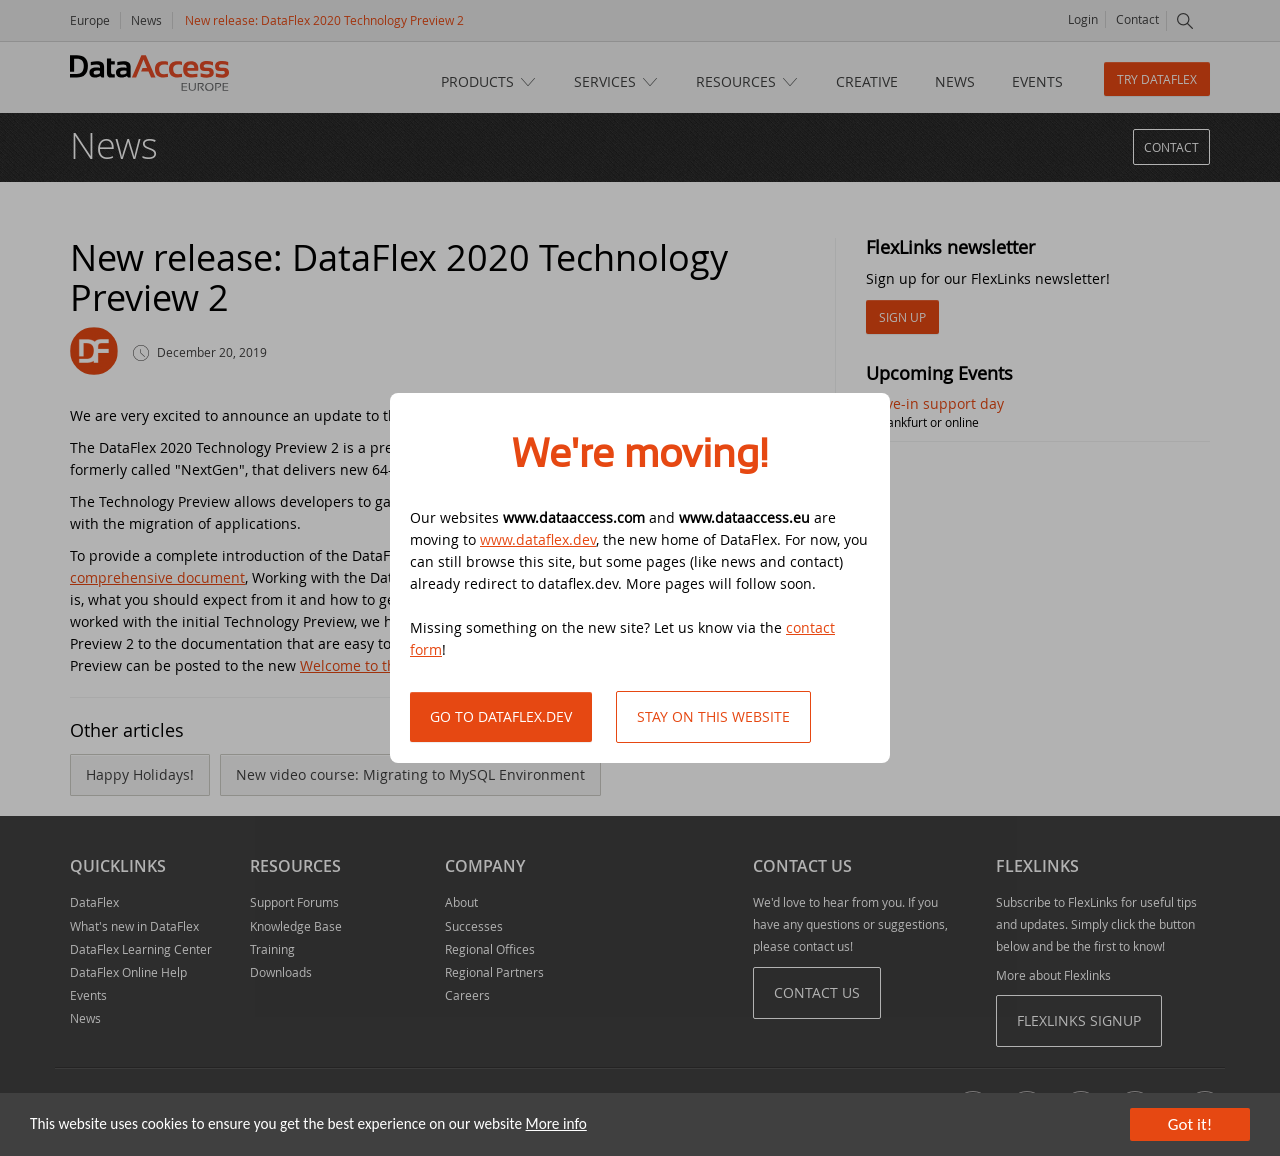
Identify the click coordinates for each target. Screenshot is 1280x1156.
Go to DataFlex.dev (501, 716)
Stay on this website (713, 716)
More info (556, 1123)
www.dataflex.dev (538, 539)
